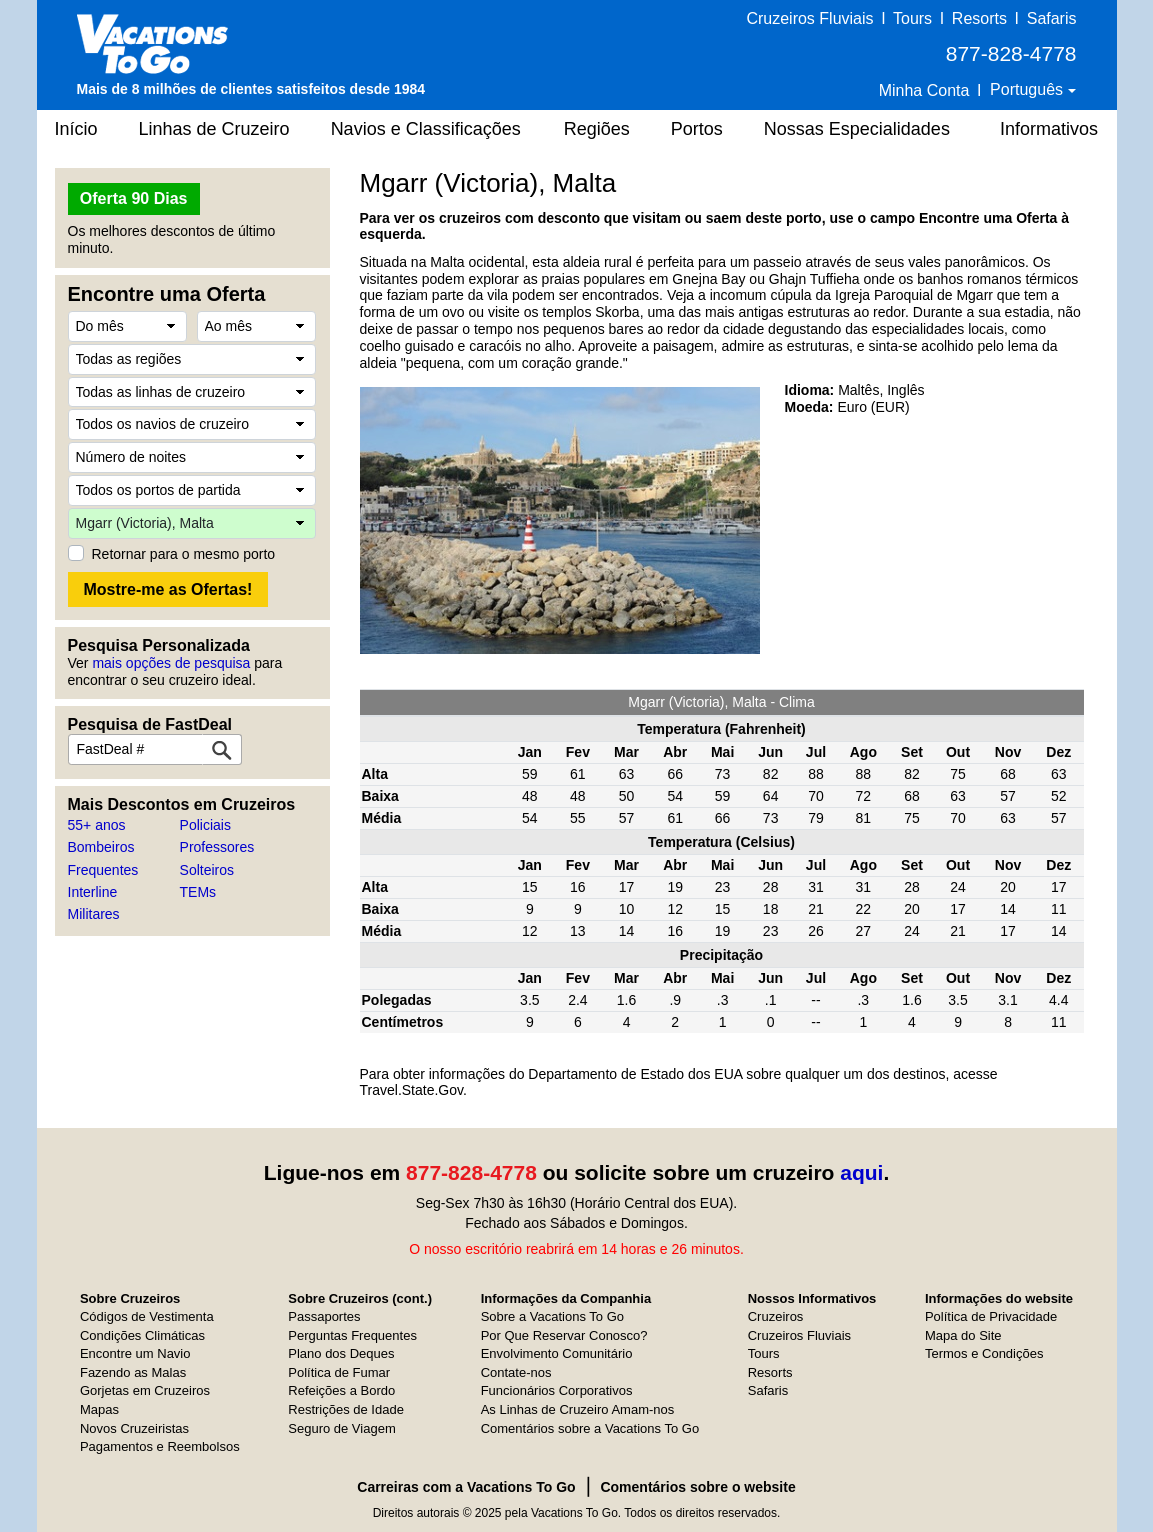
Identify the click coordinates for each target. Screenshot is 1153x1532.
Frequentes (103, 870)
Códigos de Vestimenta (147, 1316)
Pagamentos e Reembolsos (160, 1446)
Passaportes (324, 1316)
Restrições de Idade (346, 1409)
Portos (697, 129)
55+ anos (97, 825)
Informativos (1049, 129)
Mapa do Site (963, 1335)
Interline (93, 892)
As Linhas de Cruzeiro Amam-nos (578, 1409)
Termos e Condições (984, 1353)
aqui (861, 1172)
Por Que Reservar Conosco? (564, 1335)
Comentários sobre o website (697, 1487)
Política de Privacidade (991, 1316)
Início (76, 129)
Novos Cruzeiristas (134, 1428)
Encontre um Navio (135, 1353)
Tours (912, 18)
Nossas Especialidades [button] (857, 129)
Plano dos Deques (341, 1353)
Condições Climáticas (142, 1335)
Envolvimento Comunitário (557, 1353)
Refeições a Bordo (341, 1390)
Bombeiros (101, 847)
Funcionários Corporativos (557, 1390)
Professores (217, 847)
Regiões (597, 129)
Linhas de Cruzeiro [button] (214, 129)
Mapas (99, 1409)
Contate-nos (516, 1372)
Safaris (1052, 18)
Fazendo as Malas (133, 1372)
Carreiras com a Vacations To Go (466, 1487)
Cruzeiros (776, 1316)
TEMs (198, 892)
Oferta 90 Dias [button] (134, 198)
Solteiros (207, 870)
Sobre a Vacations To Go (552, 1316)
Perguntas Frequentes (352, 1335)
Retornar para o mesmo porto (184, 554)
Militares (94, 914)
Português (1028, 89)
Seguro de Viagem (341, 1428)
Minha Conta (924, 90)
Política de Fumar (339, 1372)
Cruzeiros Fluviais (809, 18)
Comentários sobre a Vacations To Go (590, 1428)
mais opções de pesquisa (171, 663)
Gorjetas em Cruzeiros (145, 1390)
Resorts (979, 18)
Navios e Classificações (426, 129)
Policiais (205, 825)
